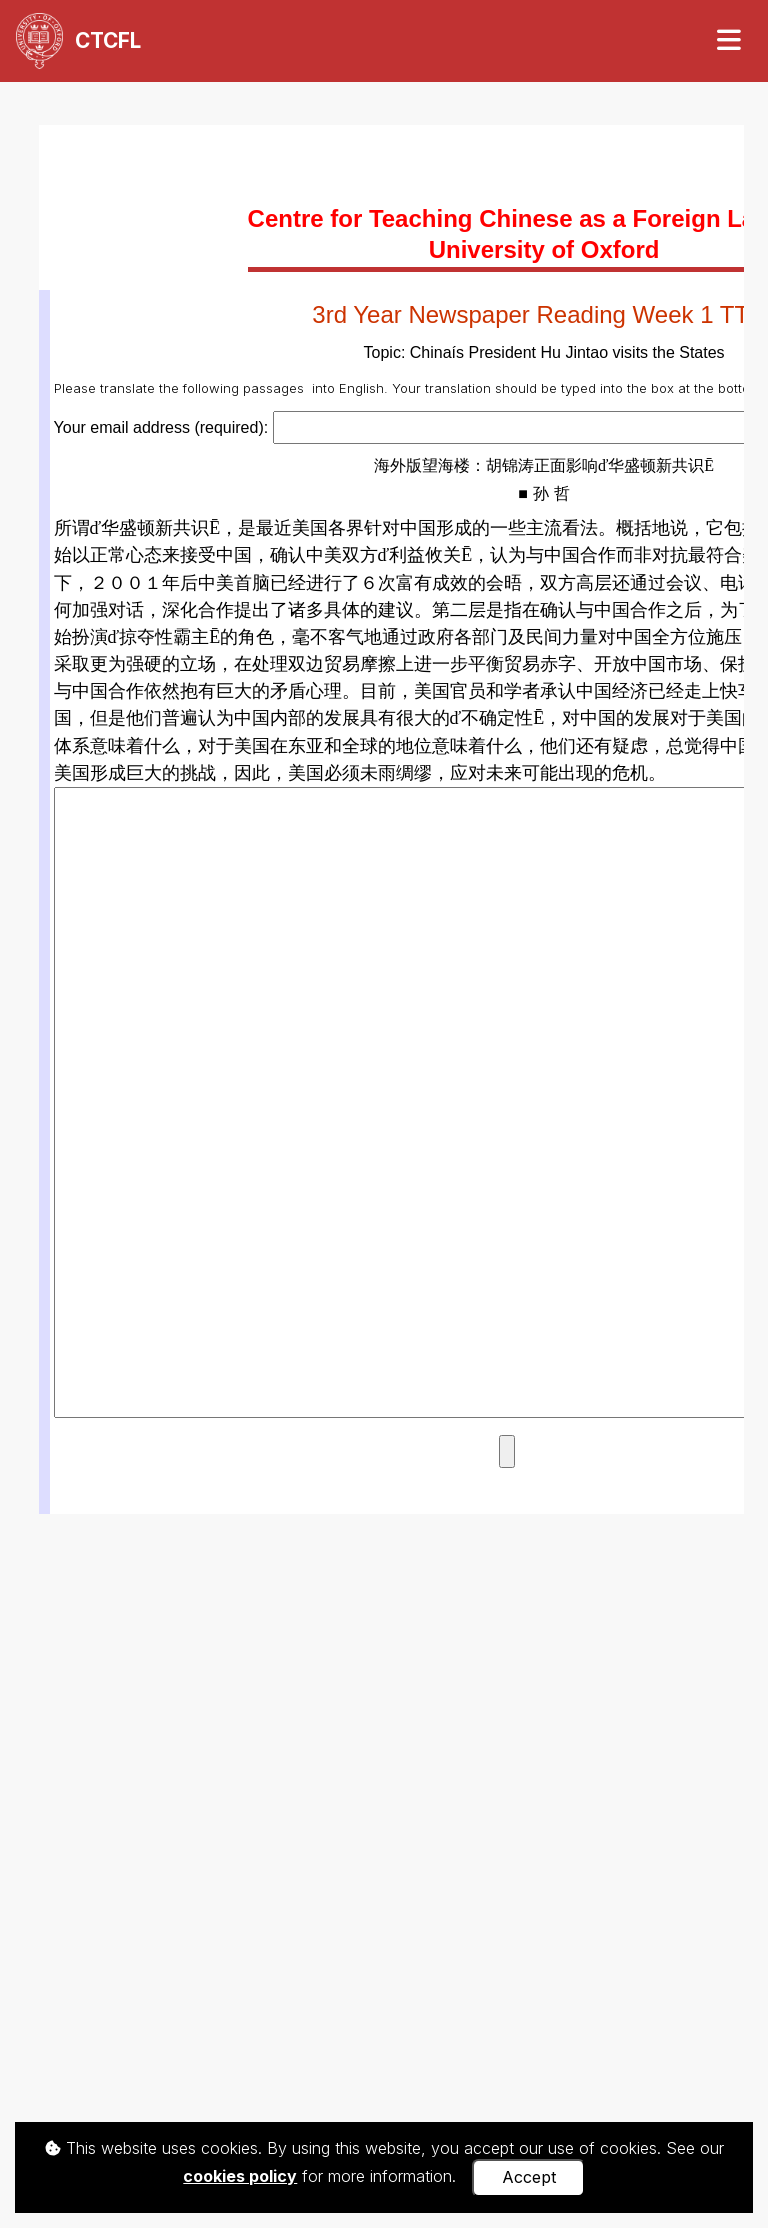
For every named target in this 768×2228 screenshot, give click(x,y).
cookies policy (240, 2176)
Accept (529, 2177)
